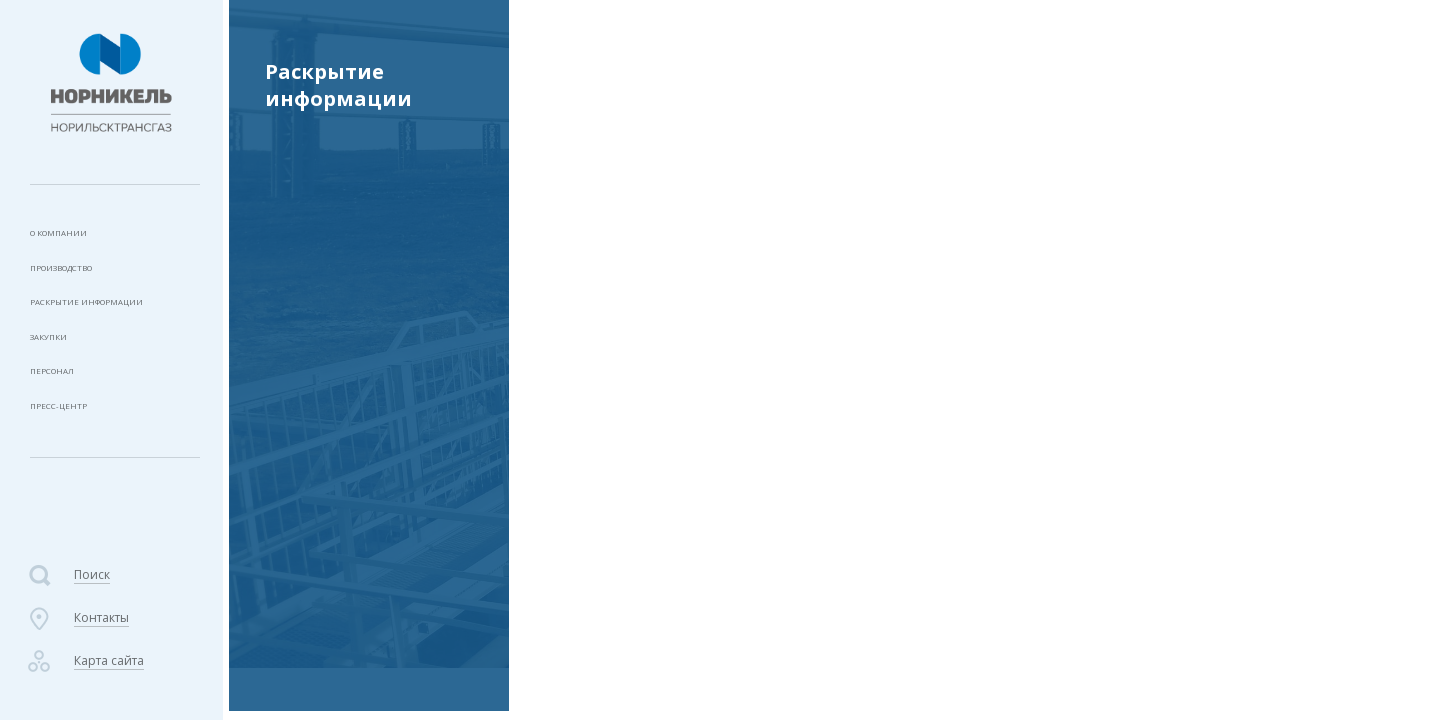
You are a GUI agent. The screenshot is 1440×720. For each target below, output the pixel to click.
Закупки (57, 361)
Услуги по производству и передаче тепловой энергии (883, 33)
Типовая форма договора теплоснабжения (357, 278)
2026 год (302, 391)
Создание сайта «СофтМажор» (1287, 635)
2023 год (1079, 33)
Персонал (62, 402)
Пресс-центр (69, 444)
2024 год (302, 477)
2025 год (302, 434)
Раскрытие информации (111, 319)
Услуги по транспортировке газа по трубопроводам (370, 156)
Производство (81, 278)
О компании (71, 236)
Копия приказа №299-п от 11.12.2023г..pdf (750, 265)
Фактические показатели (368, 624)
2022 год (302, 667)
